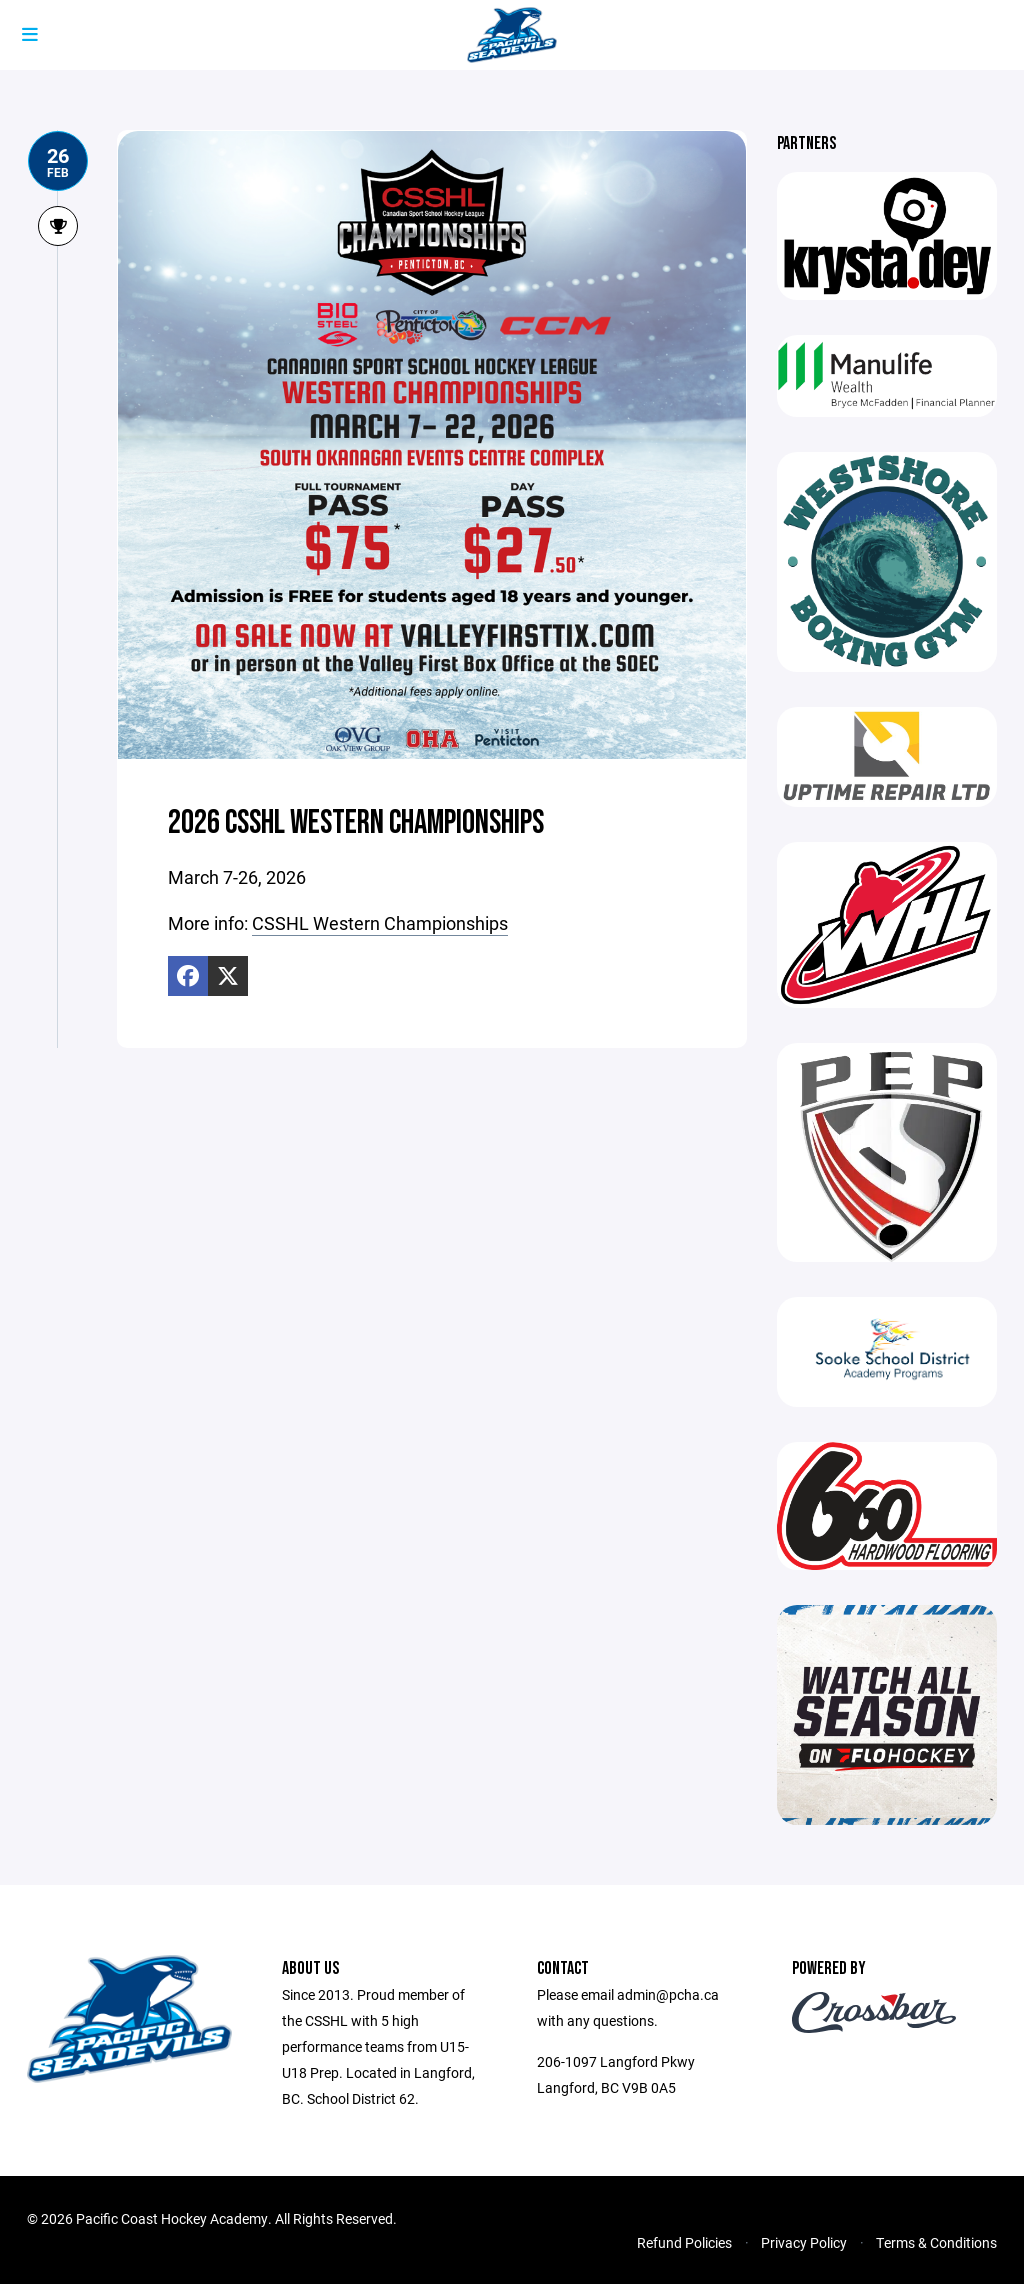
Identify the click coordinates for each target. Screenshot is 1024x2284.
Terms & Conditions (936, 2242)
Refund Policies (684, 2242)
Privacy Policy (804, 2242)
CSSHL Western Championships (380, 923)
